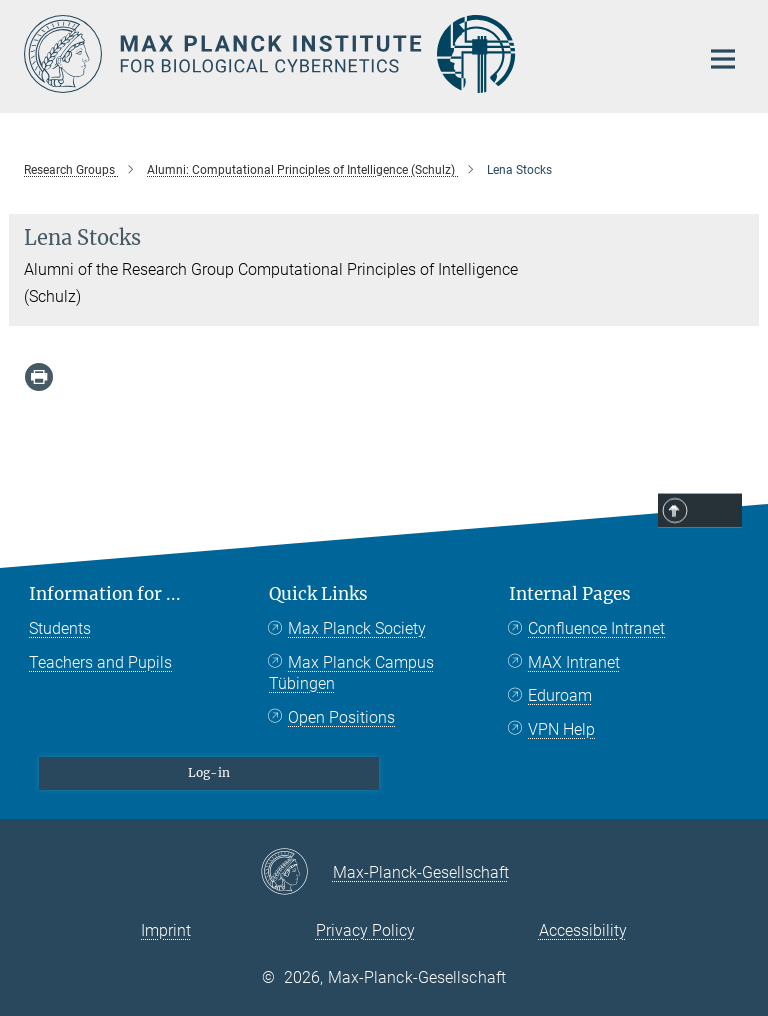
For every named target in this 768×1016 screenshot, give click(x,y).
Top (716, 512)
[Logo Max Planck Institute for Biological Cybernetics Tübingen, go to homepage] (349, 54)
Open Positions (341, 717)
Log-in (209, 772)
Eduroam (560, 695)
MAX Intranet (574, 662)
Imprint (166, 930)
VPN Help (561, 729)
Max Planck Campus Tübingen (351, 673)
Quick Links (318, 594)
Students (60, 628)
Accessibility (583, 930)
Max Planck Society (357, 628)
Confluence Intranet (596, 628)
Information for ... (105, 594)
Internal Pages (570, 594)
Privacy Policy (365, 930)
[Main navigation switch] (723, 59)
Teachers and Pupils (100, 662)
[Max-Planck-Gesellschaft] (296, 873)
